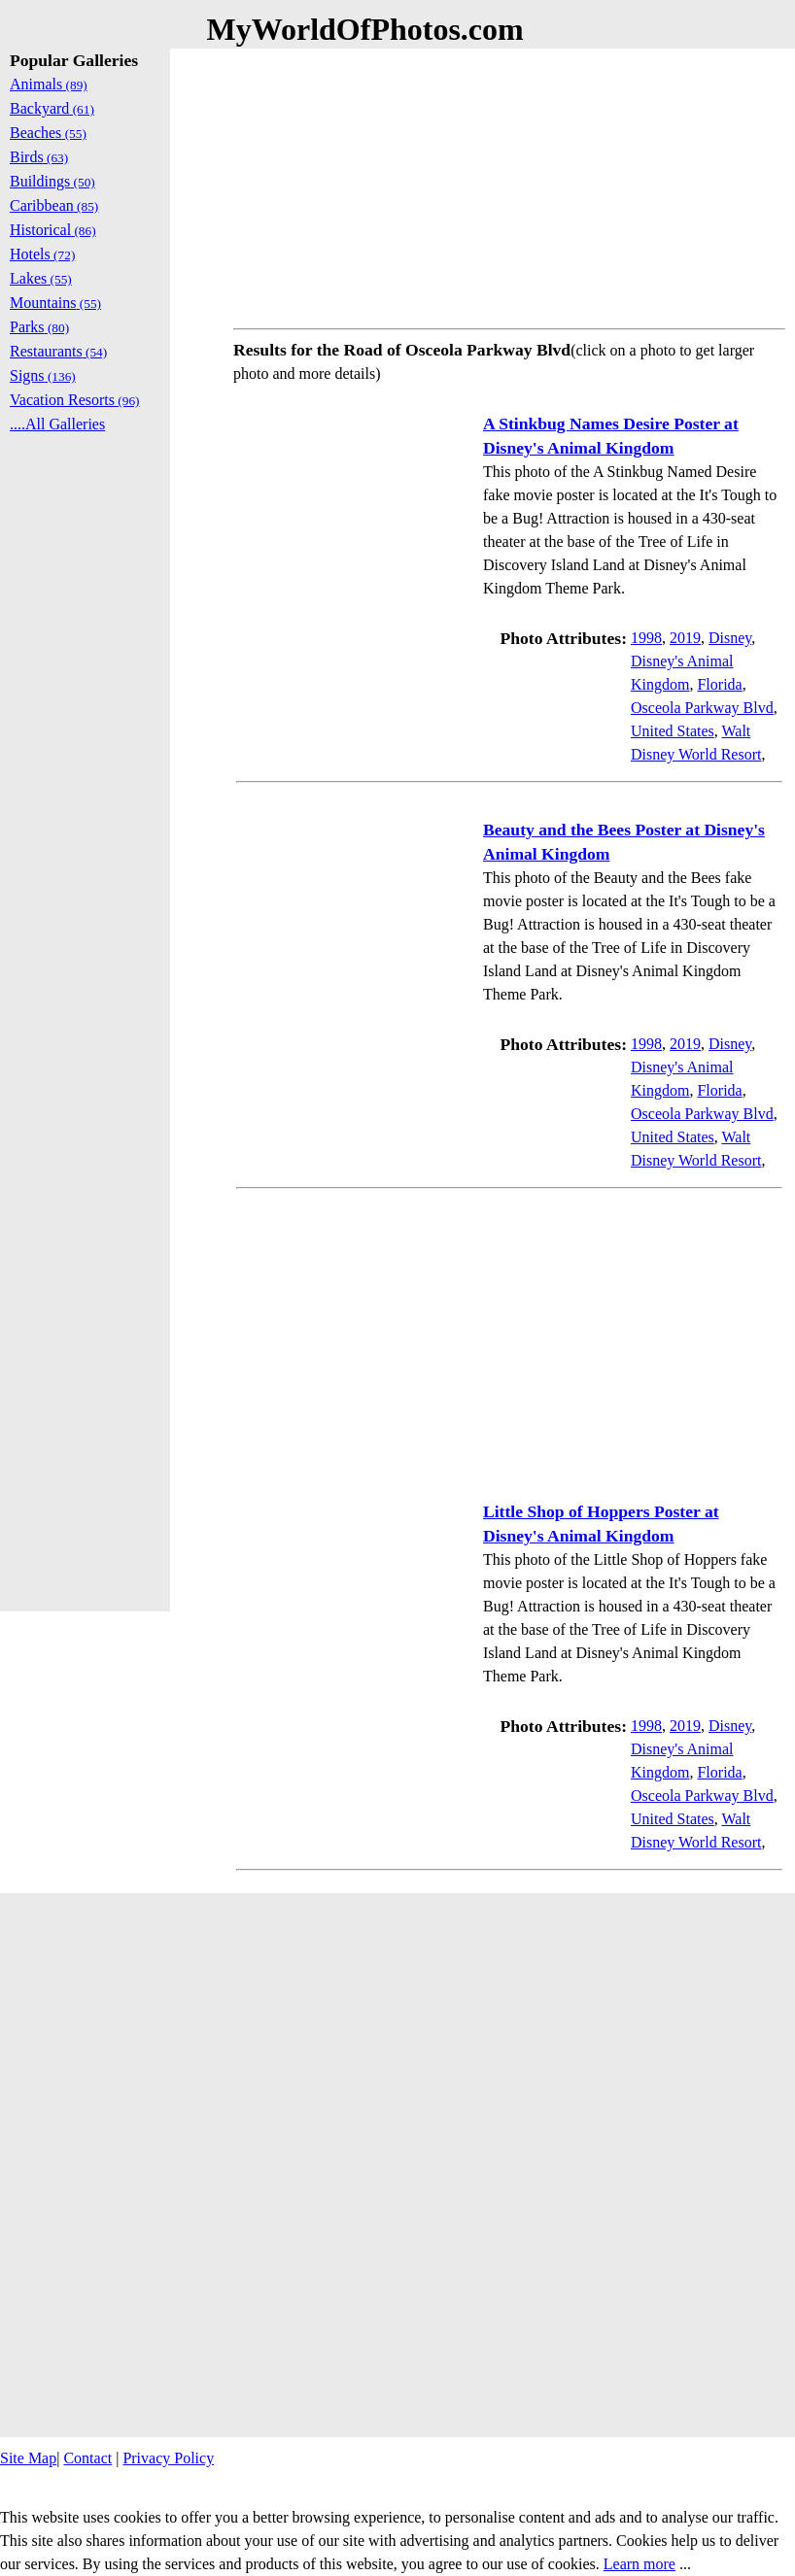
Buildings (52, 181)
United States (672, 731)
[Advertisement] (509, 185)
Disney (730, 637)
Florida (719, 684)
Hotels (42, 254)
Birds (39, 157)
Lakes (41, 278)
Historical (53, 229)
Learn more (639, 2564)
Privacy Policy (168, 2458)
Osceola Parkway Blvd (702, 707)
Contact (87, 2458)
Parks (39, 327)
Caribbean (54, 205)
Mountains (55, 302)
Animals (48, 84)
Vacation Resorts (75, 399)
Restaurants (58, 351)
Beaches (48, 132)
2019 (685, 637)
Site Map (28, 2458)
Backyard (52, 108)
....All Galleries (57, 424)
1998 (646, 637)
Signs (43, 375)
